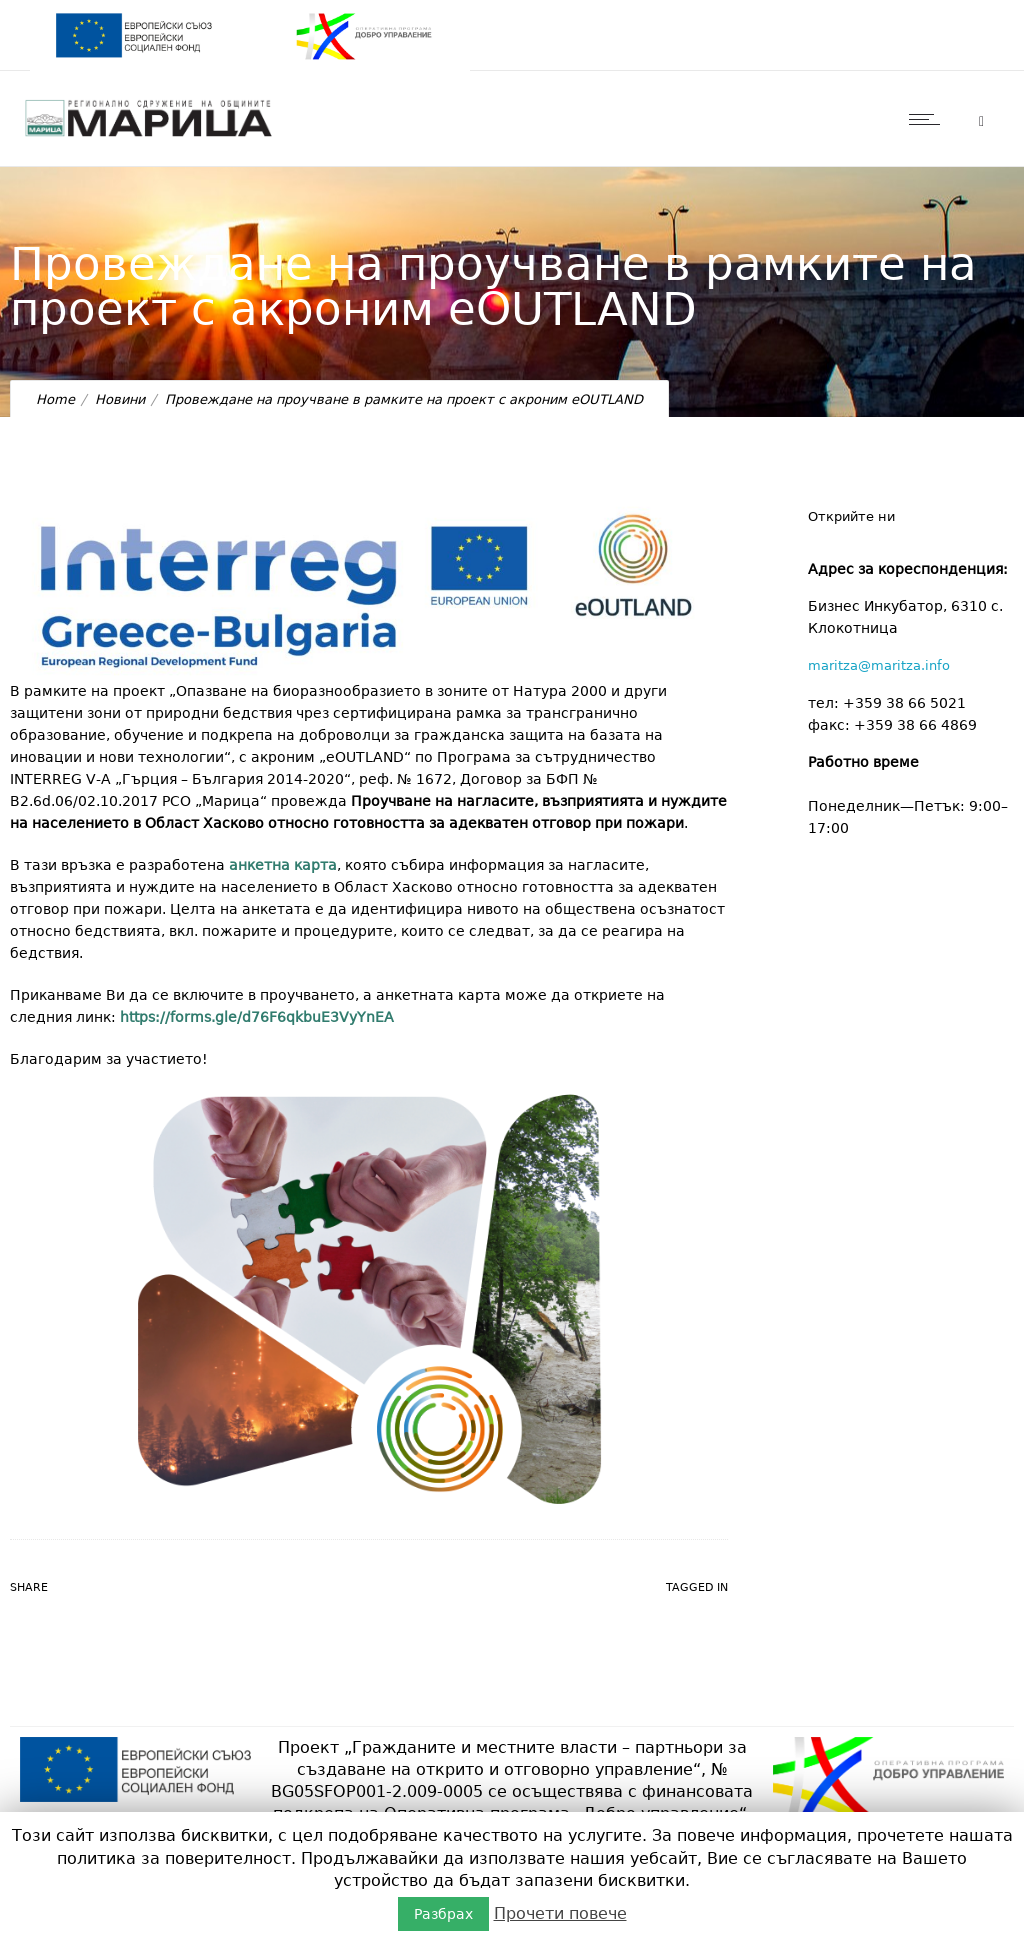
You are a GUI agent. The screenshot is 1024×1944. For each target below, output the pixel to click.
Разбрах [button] (443, 1914)
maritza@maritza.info (879, 665)
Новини (120, 399)
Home (55, 399)
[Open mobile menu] (929, 119)
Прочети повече (560, 1913)
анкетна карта (283, 865)
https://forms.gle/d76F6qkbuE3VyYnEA (257, 1017)
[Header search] (981, 121)
